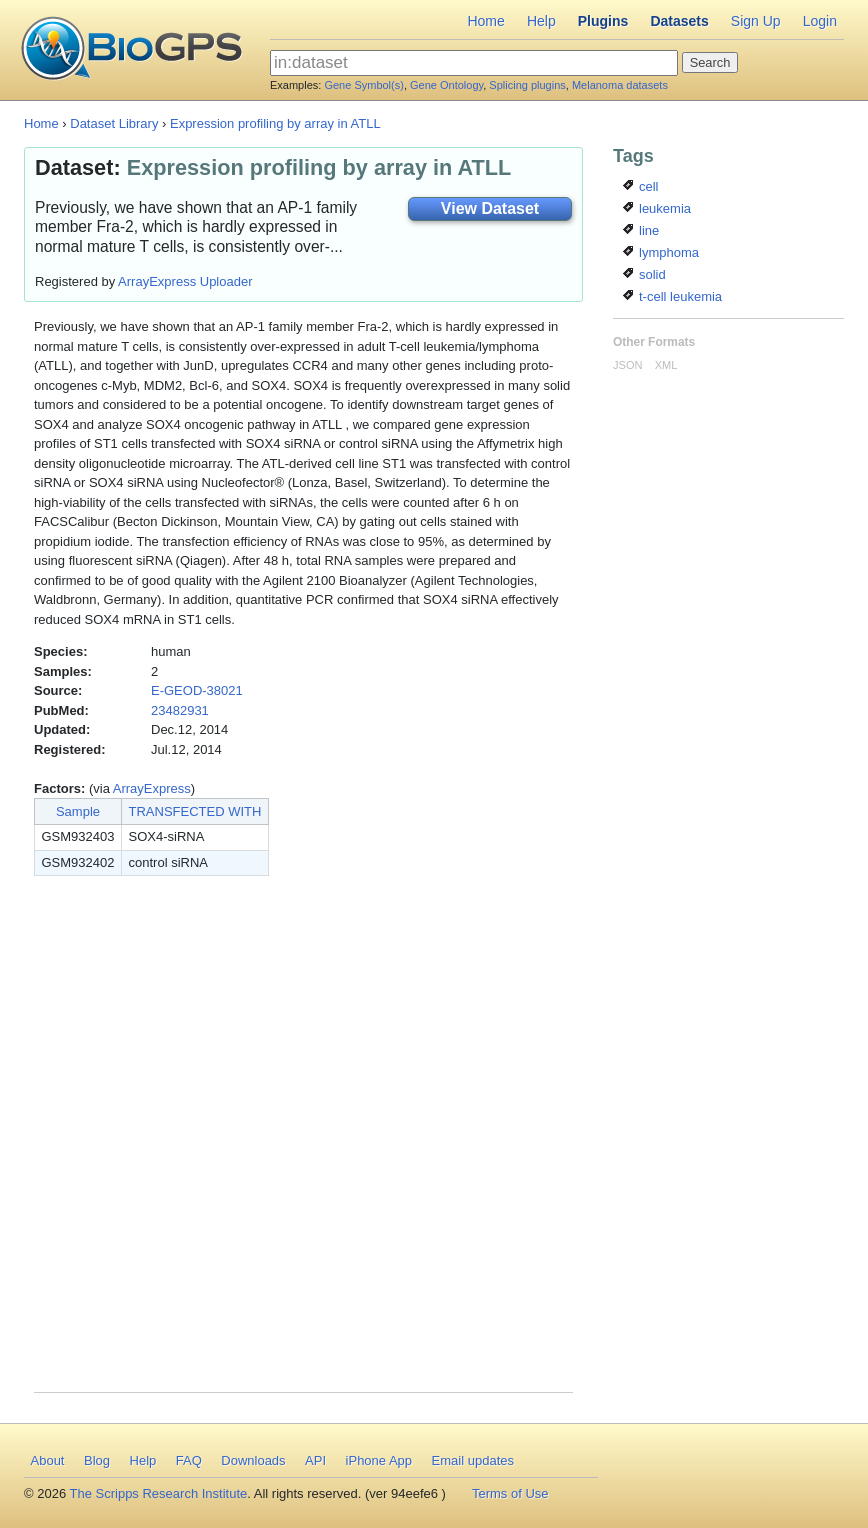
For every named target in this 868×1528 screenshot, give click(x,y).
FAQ (189, 1460)
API (315, 1460)
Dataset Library (114, 123)
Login (820, 21)
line (641, 230)
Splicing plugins (527, 85)
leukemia (657, 208)
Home (485, 21)
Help (541, 21)
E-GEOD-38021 (197, 690)
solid (644, 274)
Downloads (253, 1460)
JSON (627, 365)
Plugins (603, 21)
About (48, 1460)
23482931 (180, 710)
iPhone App (379, 1460)
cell (640, 186)
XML (666, 365)
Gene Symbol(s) (363, 85)
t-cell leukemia (672, 296)
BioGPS (131, 50)
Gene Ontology (446, 85)
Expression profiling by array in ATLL (275, 123)
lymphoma (661, 252)
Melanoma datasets (620, 85)
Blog (97, 1460)
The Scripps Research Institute (159, 1493)
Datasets (679, 21)
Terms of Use (510, 1493)
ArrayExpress (152, 788)
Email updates (473, 1460)
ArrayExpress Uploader (185, 281)
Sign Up (756, 21)
